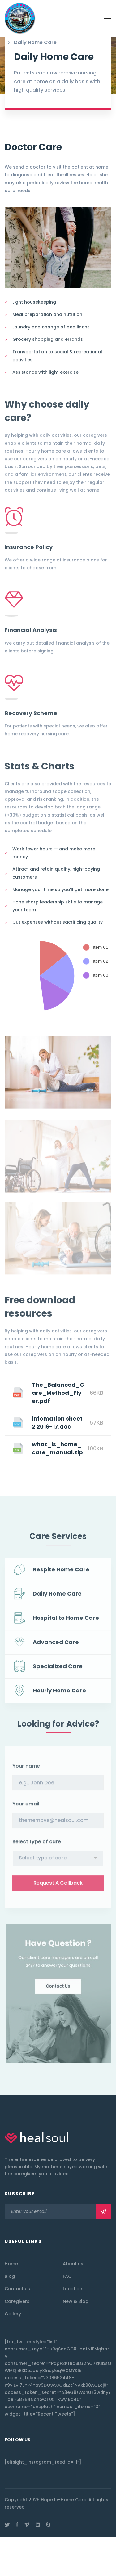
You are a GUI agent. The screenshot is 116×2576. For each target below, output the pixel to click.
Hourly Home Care (59, 1695)
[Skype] (48, 2524)
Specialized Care (58, 1671)
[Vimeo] (27, 2524)
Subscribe (103, 2211)
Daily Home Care (57, 1598)
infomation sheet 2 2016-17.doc (57, 1422)
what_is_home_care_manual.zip (57, 1448)
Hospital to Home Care (66, 1623)
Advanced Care (56, 1647)
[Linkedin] (37, 2524)
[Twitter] (7, 2524)
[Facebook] (17, 2524)
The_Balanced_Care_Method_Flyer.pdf (58, 1393)
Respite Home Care (61, 1574)
